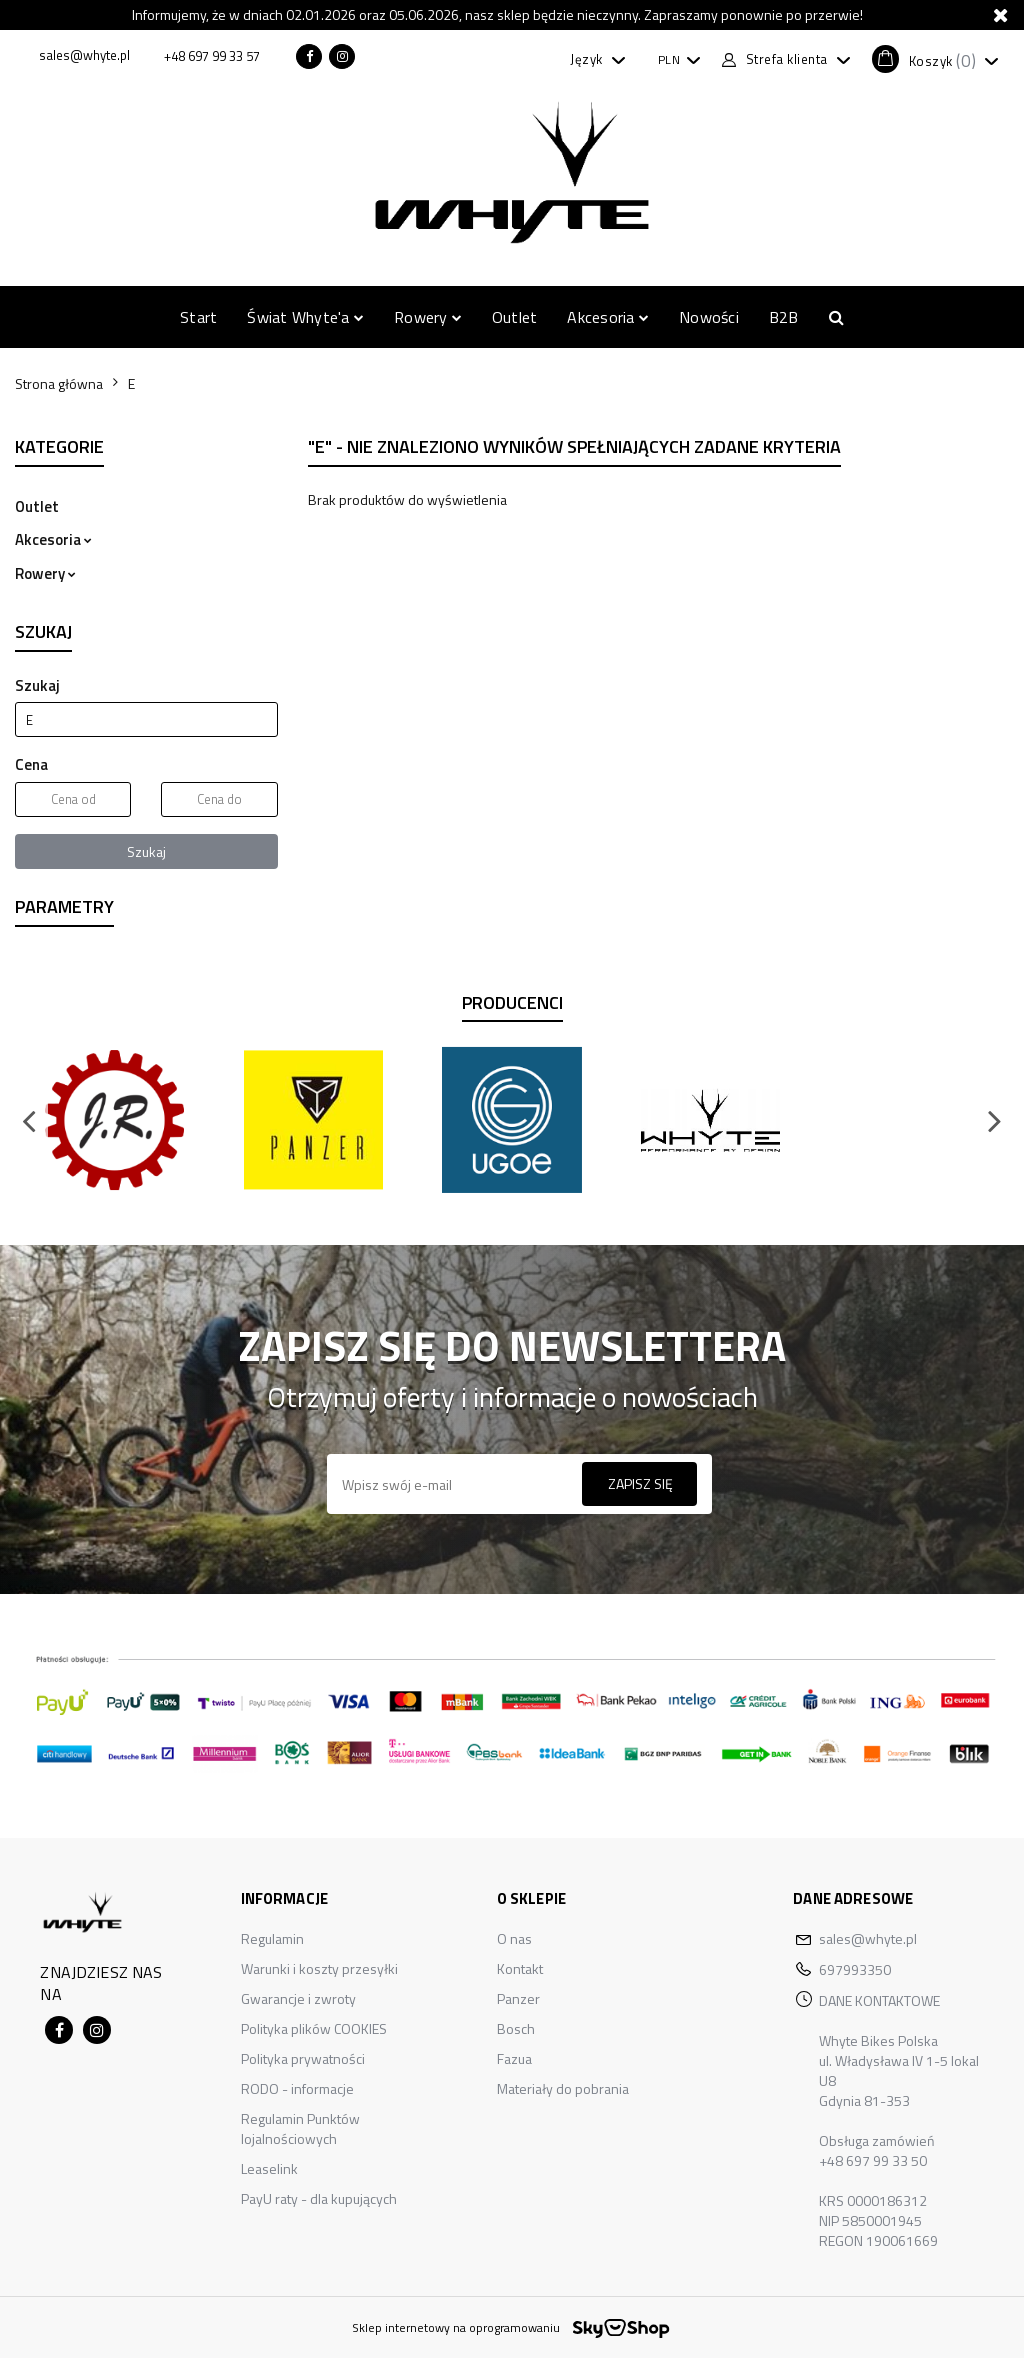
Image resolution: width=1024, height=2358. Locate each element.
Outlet (514, 317)
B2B (784, 317)
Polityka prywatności (303, 2058)
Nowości (709, 317)
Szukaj (146, 851)
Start (198, 317)
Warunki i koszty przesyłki (319, 1968)
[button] (935, 59)
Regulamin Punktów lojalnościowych (300, 2128)
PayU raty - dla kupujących (319, 2198)
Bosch (516, 2028)
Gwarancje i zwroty (298, 1998)
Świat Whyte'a (305, 317)
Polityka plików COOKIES (314, 2028)
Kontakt (520, 1968)
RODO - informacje (297, 2088)
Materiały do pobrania (563, 2088)
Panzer (518, 1998)
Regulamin (272, 1938)
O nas (514, 1938)
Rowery (428, 317)
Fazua (514, 2058)
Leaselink (269, 2168)
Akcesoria (608, 317)
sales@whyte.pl (868, 1938)
